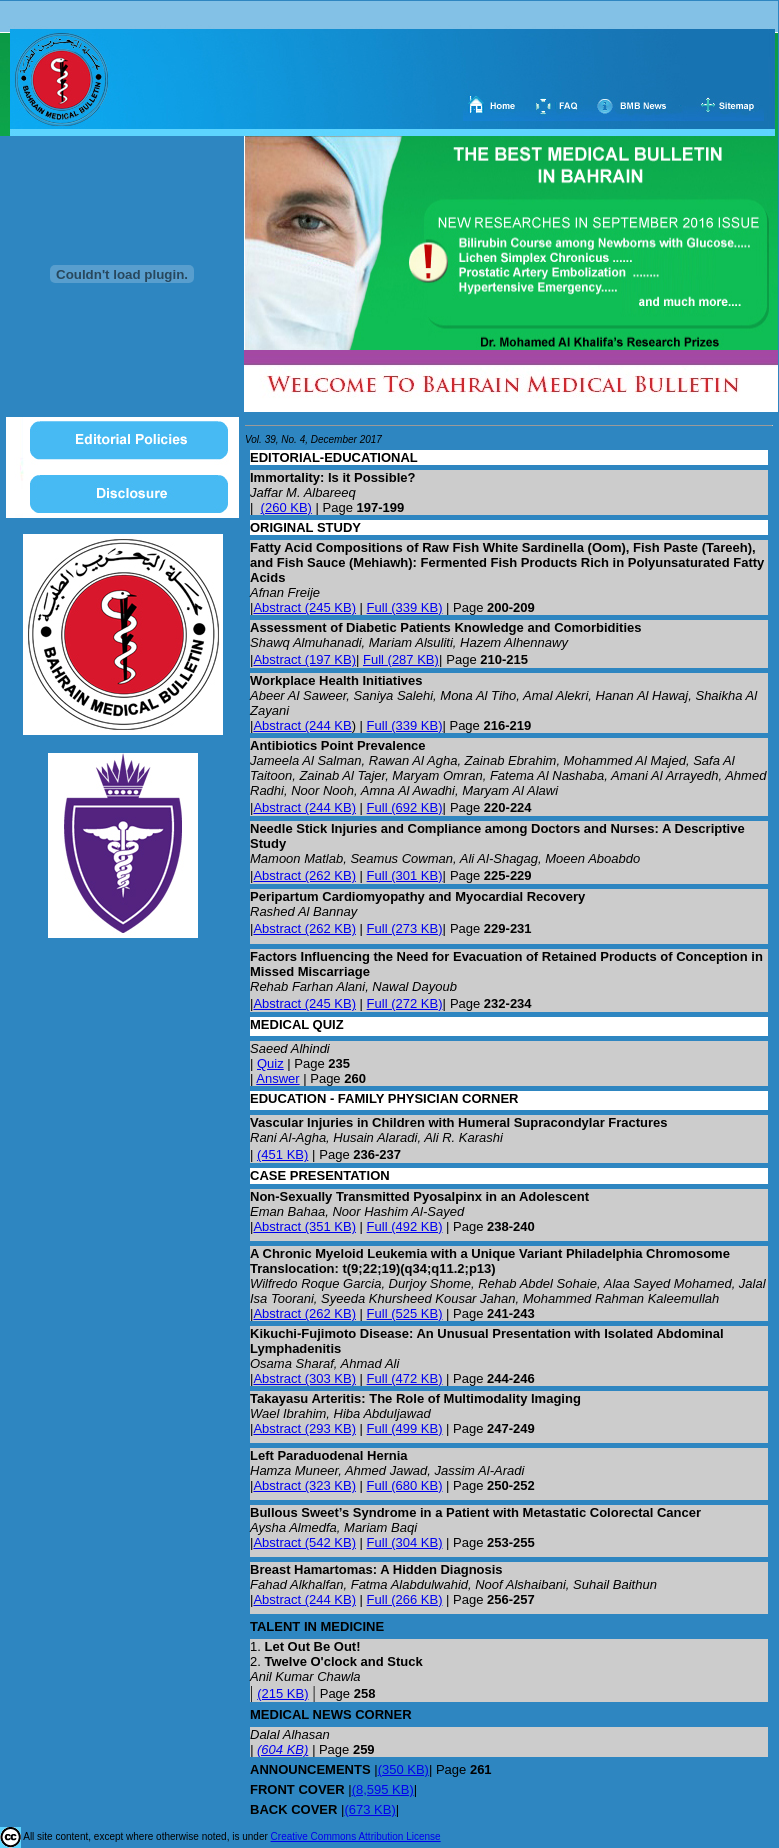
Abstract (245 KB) (304, 607)
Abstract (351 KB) (304, 1226)
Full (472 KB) (405, 1378)
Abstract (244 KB (302, 725)
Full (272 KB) (405, 1003)
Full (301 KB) (405, 875)
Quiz (270, 1063)
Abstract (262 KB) (304, 875)
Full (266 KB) (405, 1599)
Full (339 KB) (405, 607)
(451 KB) (282, 1154)
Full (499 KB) (405, 1428)
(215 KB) (282, 1693)
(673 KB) (369, 1809)
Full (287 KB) (401, 659)
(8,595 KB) (383, 1789)
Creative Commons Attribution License (356, 1836)
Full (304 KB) (405, 1542)
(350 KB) (403, 1769)
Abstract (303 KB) (304, 1378)
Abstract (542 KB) (304, 1542)
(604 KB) (282, 1749)
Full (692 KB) (405, 807)
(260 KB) (286, 507)
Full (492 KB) (405, 1226)
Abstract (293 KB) (304, 1428)
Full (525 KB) (405, 1313)
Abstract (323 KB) (304, 1485)
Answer (277, 1078)
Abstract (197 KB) (304, 659)
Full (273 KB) (405, 928)
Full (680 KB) (405, 1485)
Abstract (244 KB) (304, 807)
